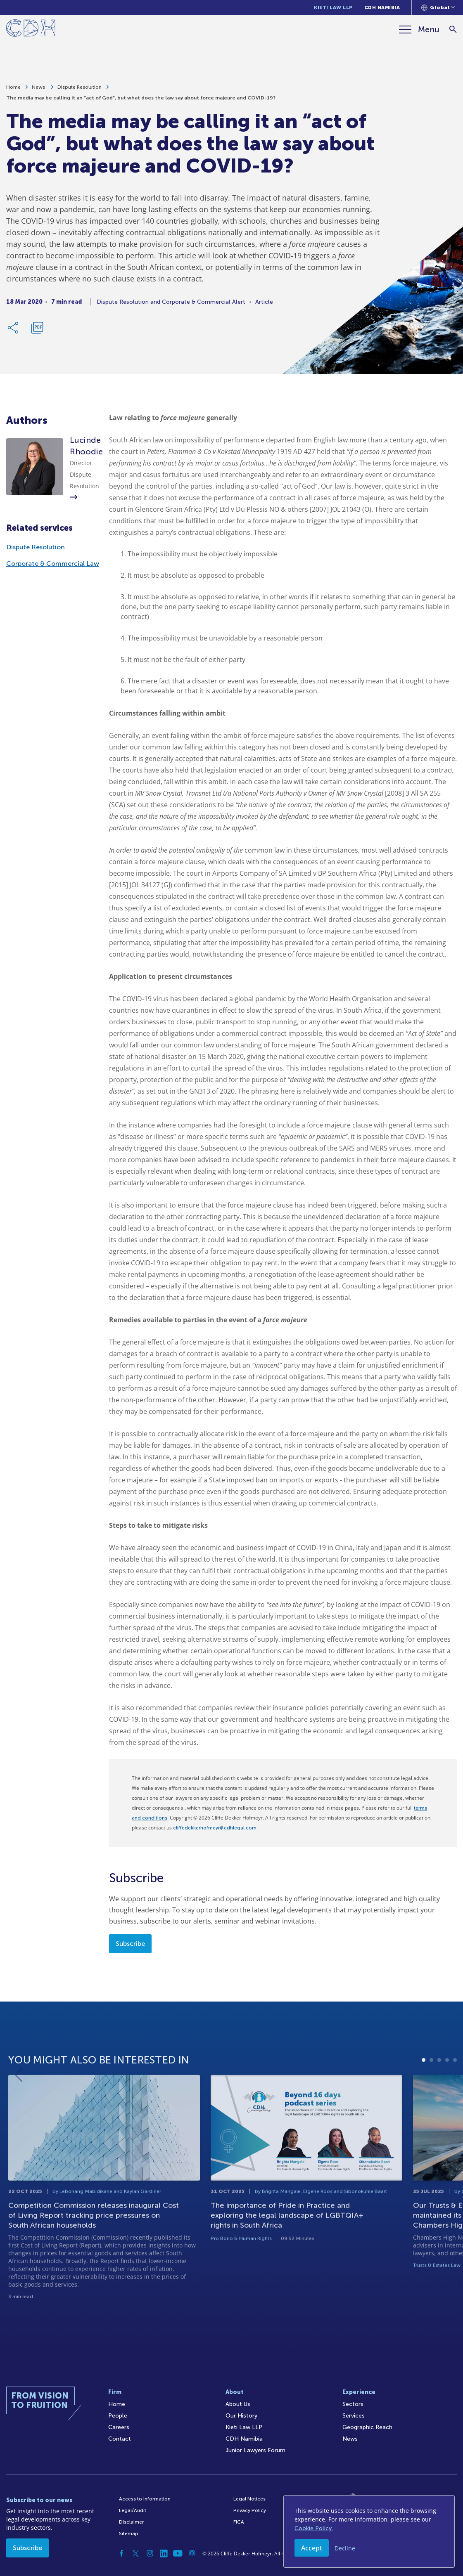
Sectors (352, 2404)
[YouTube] (178, 2553)
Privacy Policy (249, 2510)
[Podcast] (192, 2553)
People (117, 2415)
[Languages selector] (438, 7)
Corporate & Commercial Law (52, 563)
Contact (119, 2438)
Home (13, 89)
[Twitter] (135, 2553)
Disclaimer (131, 2522)
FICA (238, 2522)
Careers (118, 2427)
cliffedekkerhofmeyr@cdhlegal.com (214, 1828)
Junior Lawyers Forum (255, 2450)
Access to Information (145, 2499)
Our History (241, 2415)
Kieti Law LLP (333, 7)
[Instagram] (150, 2553)
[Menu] (419, 29)
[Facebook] (121, 2553)
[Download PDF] (37, 330)
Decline (345, 2548)
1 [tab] (423, 2096)
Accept (311, 2547)
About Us (238, 2404)
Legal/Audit (132, 2510)
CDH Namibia (382, 7)
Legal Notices (249, 2499)
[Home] (30, 29)
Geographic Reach (367, 2427)
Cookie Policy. (313, 2528)
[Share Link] (14, 330)
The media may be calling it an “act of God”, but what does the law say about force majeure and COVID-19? (140, 100)
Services (353, 2415)
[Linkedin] (164, 2553)
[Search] (453, 29)
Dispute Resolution (79, 89)
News (39, 89)
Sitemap (128, 2533)
